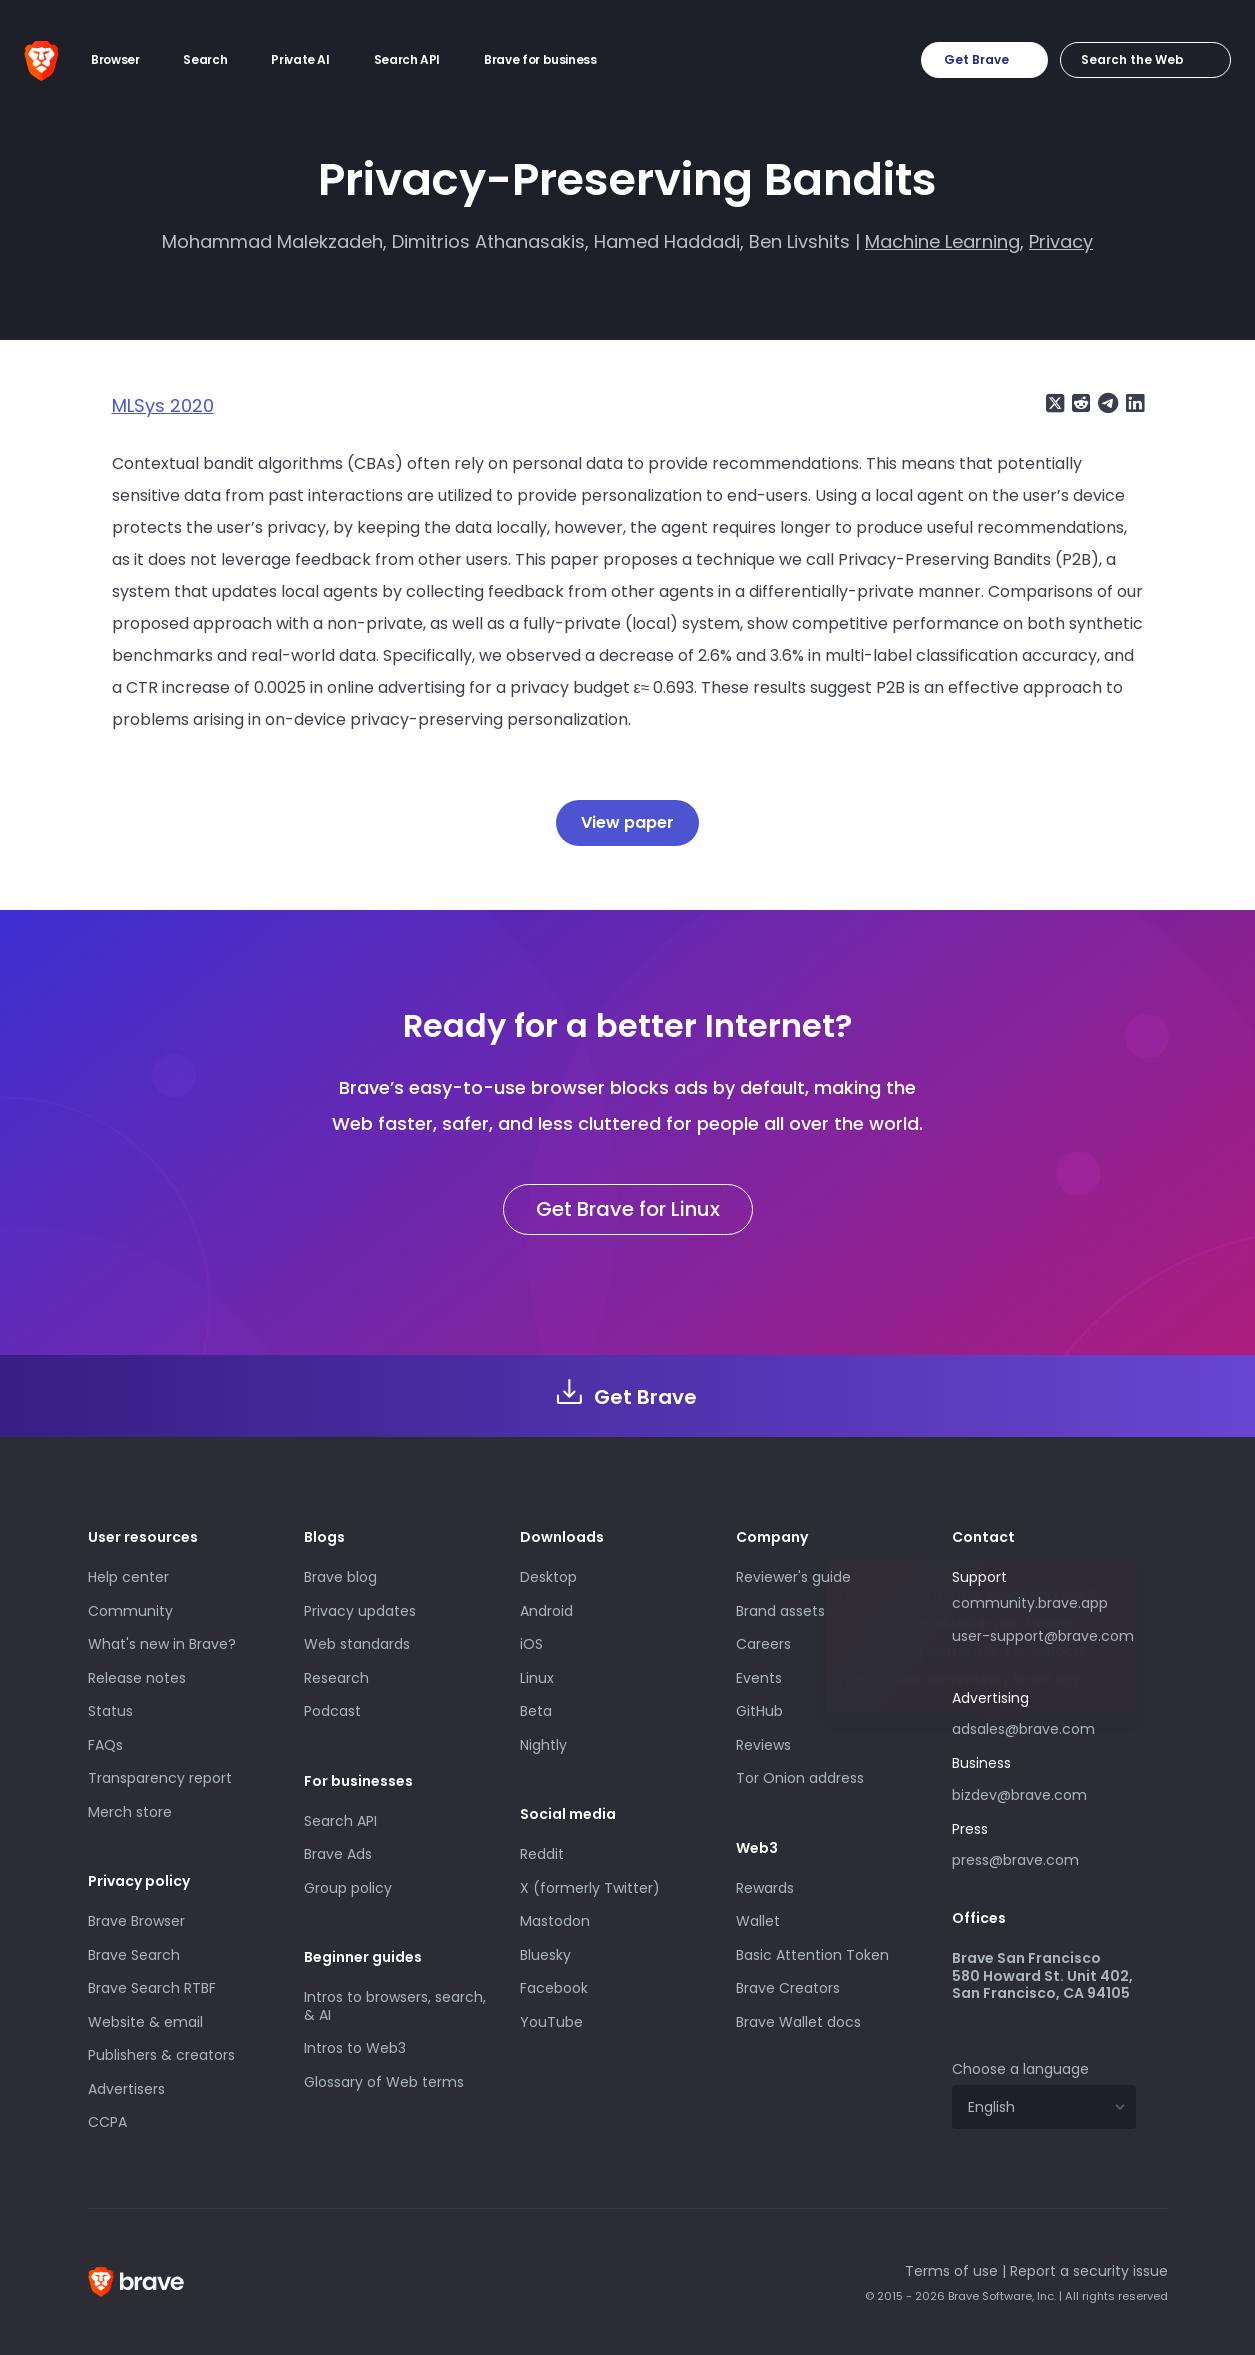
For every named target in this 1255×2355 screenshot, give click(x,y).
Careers (763, 1644)
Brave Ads (338, 1854)
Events (759, 1678)
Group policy (348, 1888)
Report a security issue (1089, 2271)
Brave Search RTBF (152, 1988)
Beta (536, 1711)
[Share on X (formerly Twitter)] (1055, 403)
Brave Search (134, 1955)
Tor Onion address (800, 1778)
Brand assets (780, 1611)
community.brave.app (1030, 1603)
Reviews (763, 1745)
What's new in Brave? (162, 1644)
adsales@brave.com (1044, 1727)
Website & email (145, 2022)
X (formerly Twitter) (590, 1888)
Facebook (554, 1988)
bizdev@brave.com (1019, 1795)
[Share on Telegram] (1106, 403)
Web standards (357, 1644)
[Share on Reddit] (1079, 403)
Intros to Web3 (355, 2048)
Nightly (543, 1745)
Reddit (542, 1854)
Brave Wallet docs (798, 2022)
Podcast (332, 1711)
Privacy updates (360, 1611)
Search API (340, 1821)
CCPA (107, 2122)
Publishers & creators (161, 2055)
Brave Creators (788, 1988)
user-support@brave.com (1043, 1636)
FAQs (105, 1745)
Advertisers (126, 2089)
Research (336, 1678)
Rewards (765, 1888)
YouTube (551, 2022)
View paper (627, 822)
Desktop (548, 1577)
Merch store (130, 1812)
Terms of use (951, 2271)
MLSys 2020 (163, 405)
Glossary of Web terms (384, 2082)
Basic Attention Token (812, 1955)
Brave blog (340, 1577)
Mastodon (555, 1921)
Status (110, 1711)
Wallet (758, 1921)
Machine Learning (942, 241)
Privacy (1061, 241)
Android (546, 1611)
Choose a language (1020, 2069)
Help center (128, 1577)
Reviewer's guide (793, 1577)
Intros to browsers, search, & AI (395, 2006)
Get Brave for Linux (628, 1209)
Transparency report (160, 1778)
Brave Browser (136, 1921)
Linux (537, 1678)
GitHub (759, 1711)
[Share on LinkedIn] (1133, 403)
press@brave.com (1015, 1860)
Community (130, 1611)
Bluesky (545, 1955)
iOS (531, 1644)
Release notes (137, 1678)
